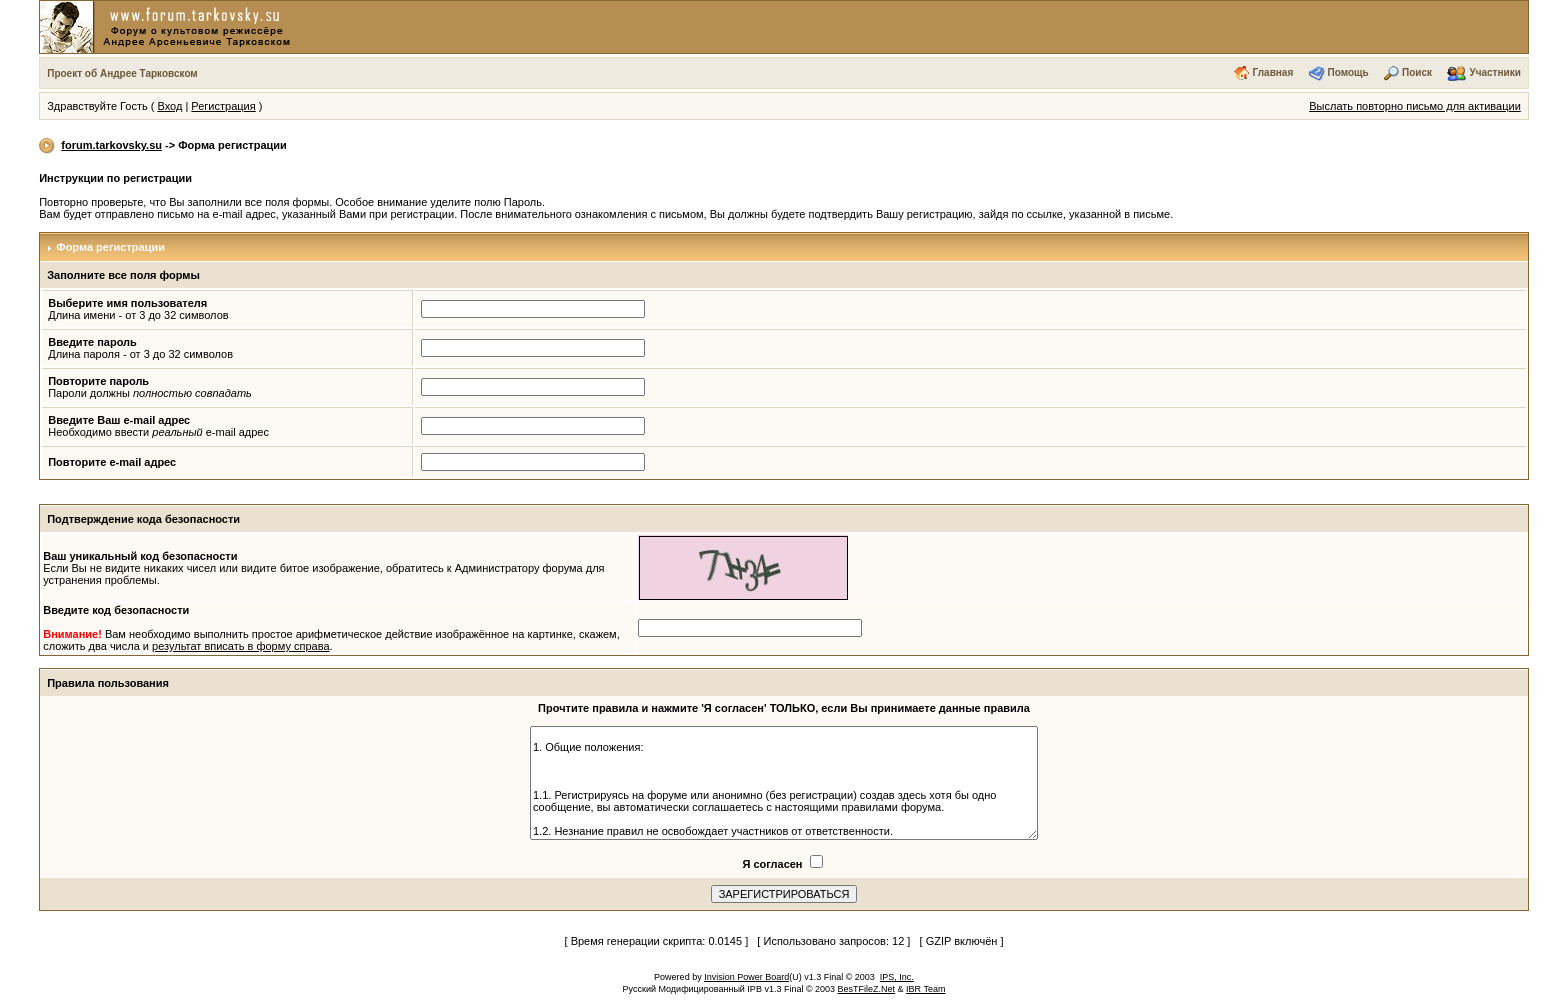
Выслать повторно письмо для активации (1415, 106)
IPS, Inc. (897, 977)
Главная (1273, 72)
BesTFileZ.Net (867, 989)
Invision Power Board (746, 977)
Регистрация (223, 106)
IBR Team (925, 989)
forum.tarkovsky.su (111, 145)
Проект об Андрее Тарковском (122, 73)
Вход (169, 106)
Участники (1494, 72)
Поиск (1417, 72)
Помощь (1348, 72)
